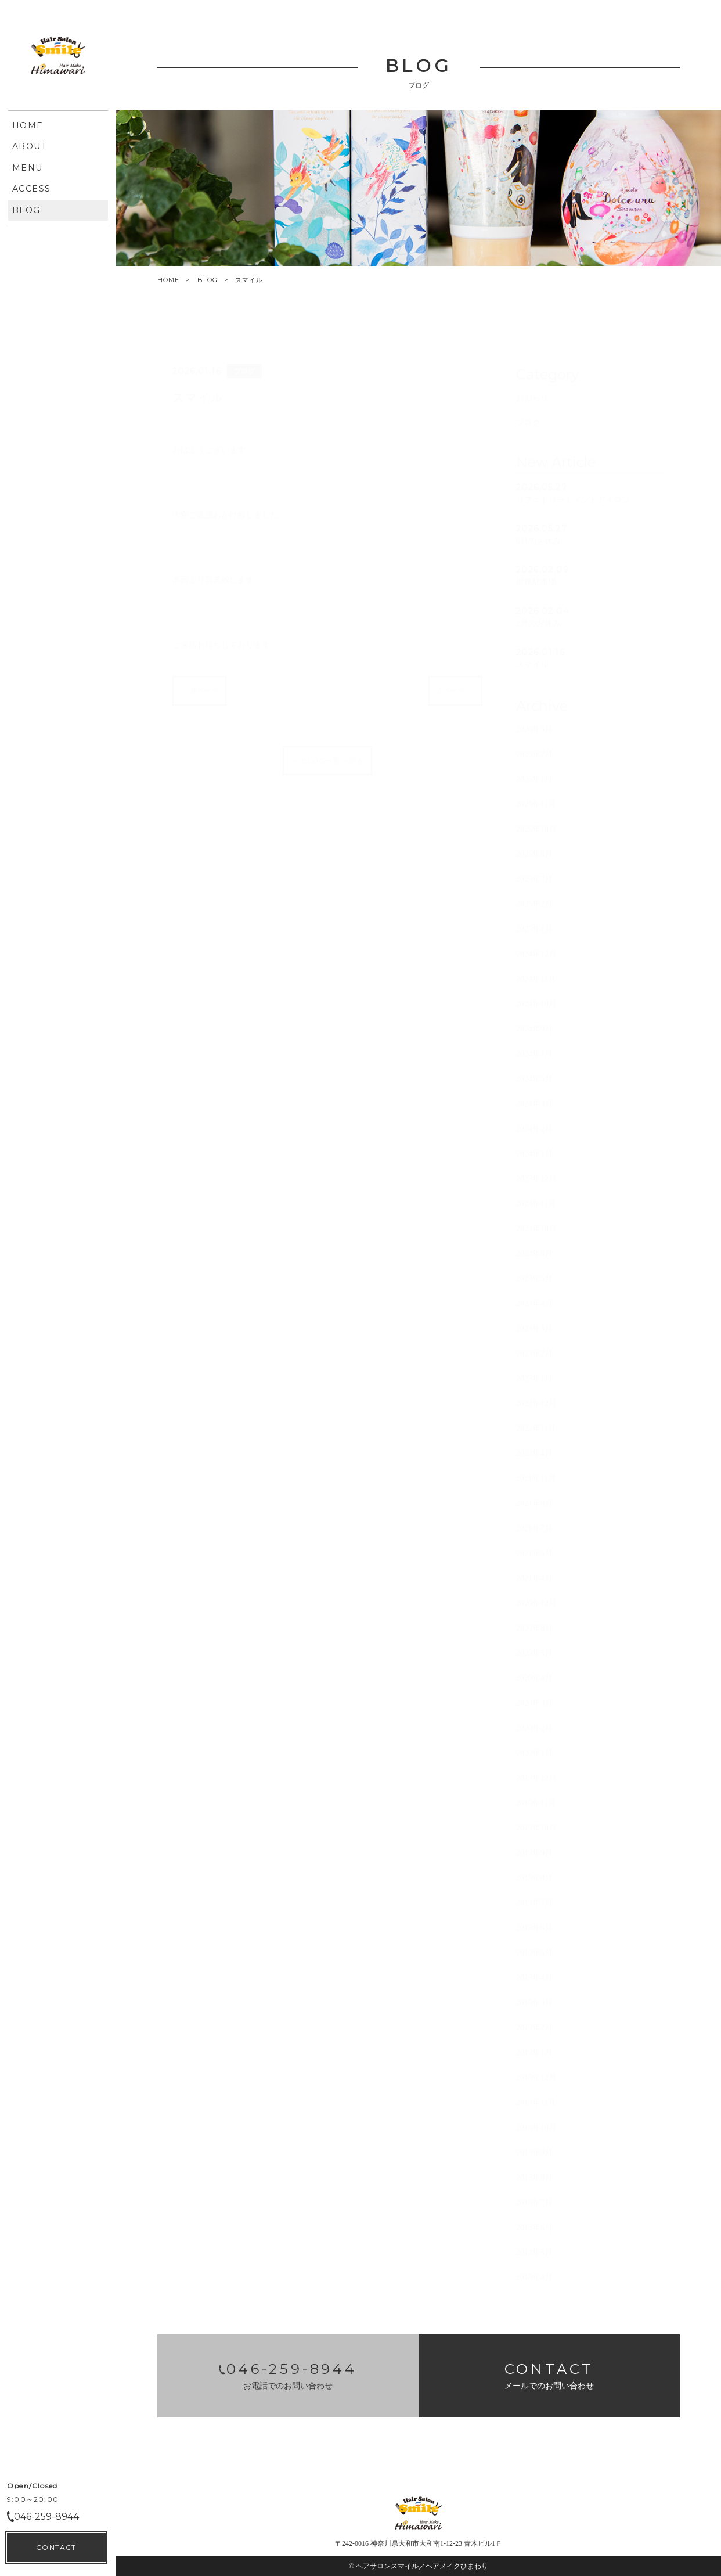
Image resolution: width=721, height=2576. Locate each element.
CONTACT (56, 2547)
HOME (168, 280)
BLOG (207, 280)
